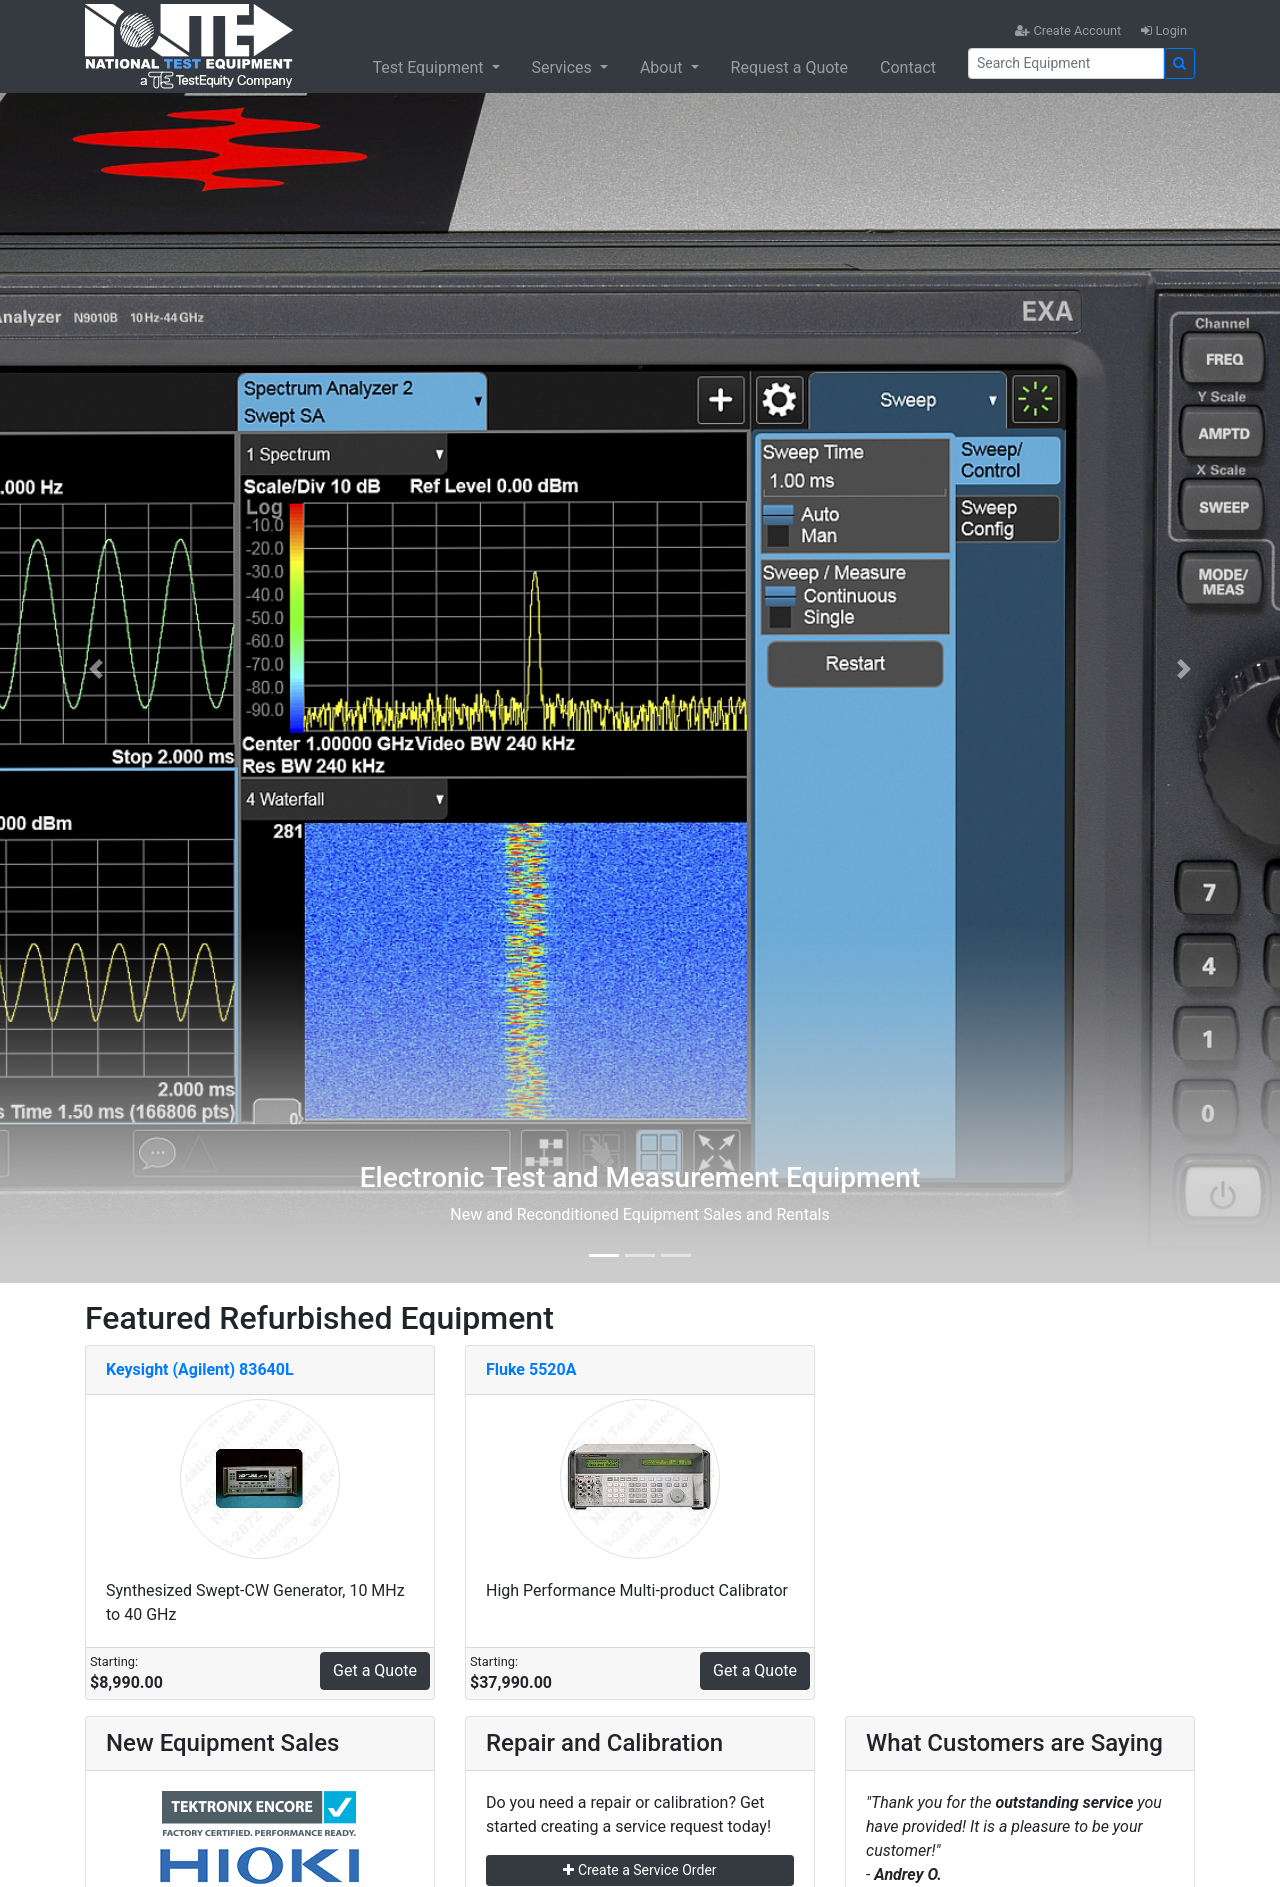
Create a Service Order (639, 1870)
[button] (96, 669)
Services (564, 67)
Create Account (1068, 30)
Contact (908, 67)
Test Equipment (429, 67)
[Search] (1066, 63)
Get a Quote (375, 1670)
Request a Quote (790, 67)
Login (1164, 30)
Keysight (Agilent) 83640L (200, 1369)
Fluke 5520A (531, 1369)
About (663, 67)
